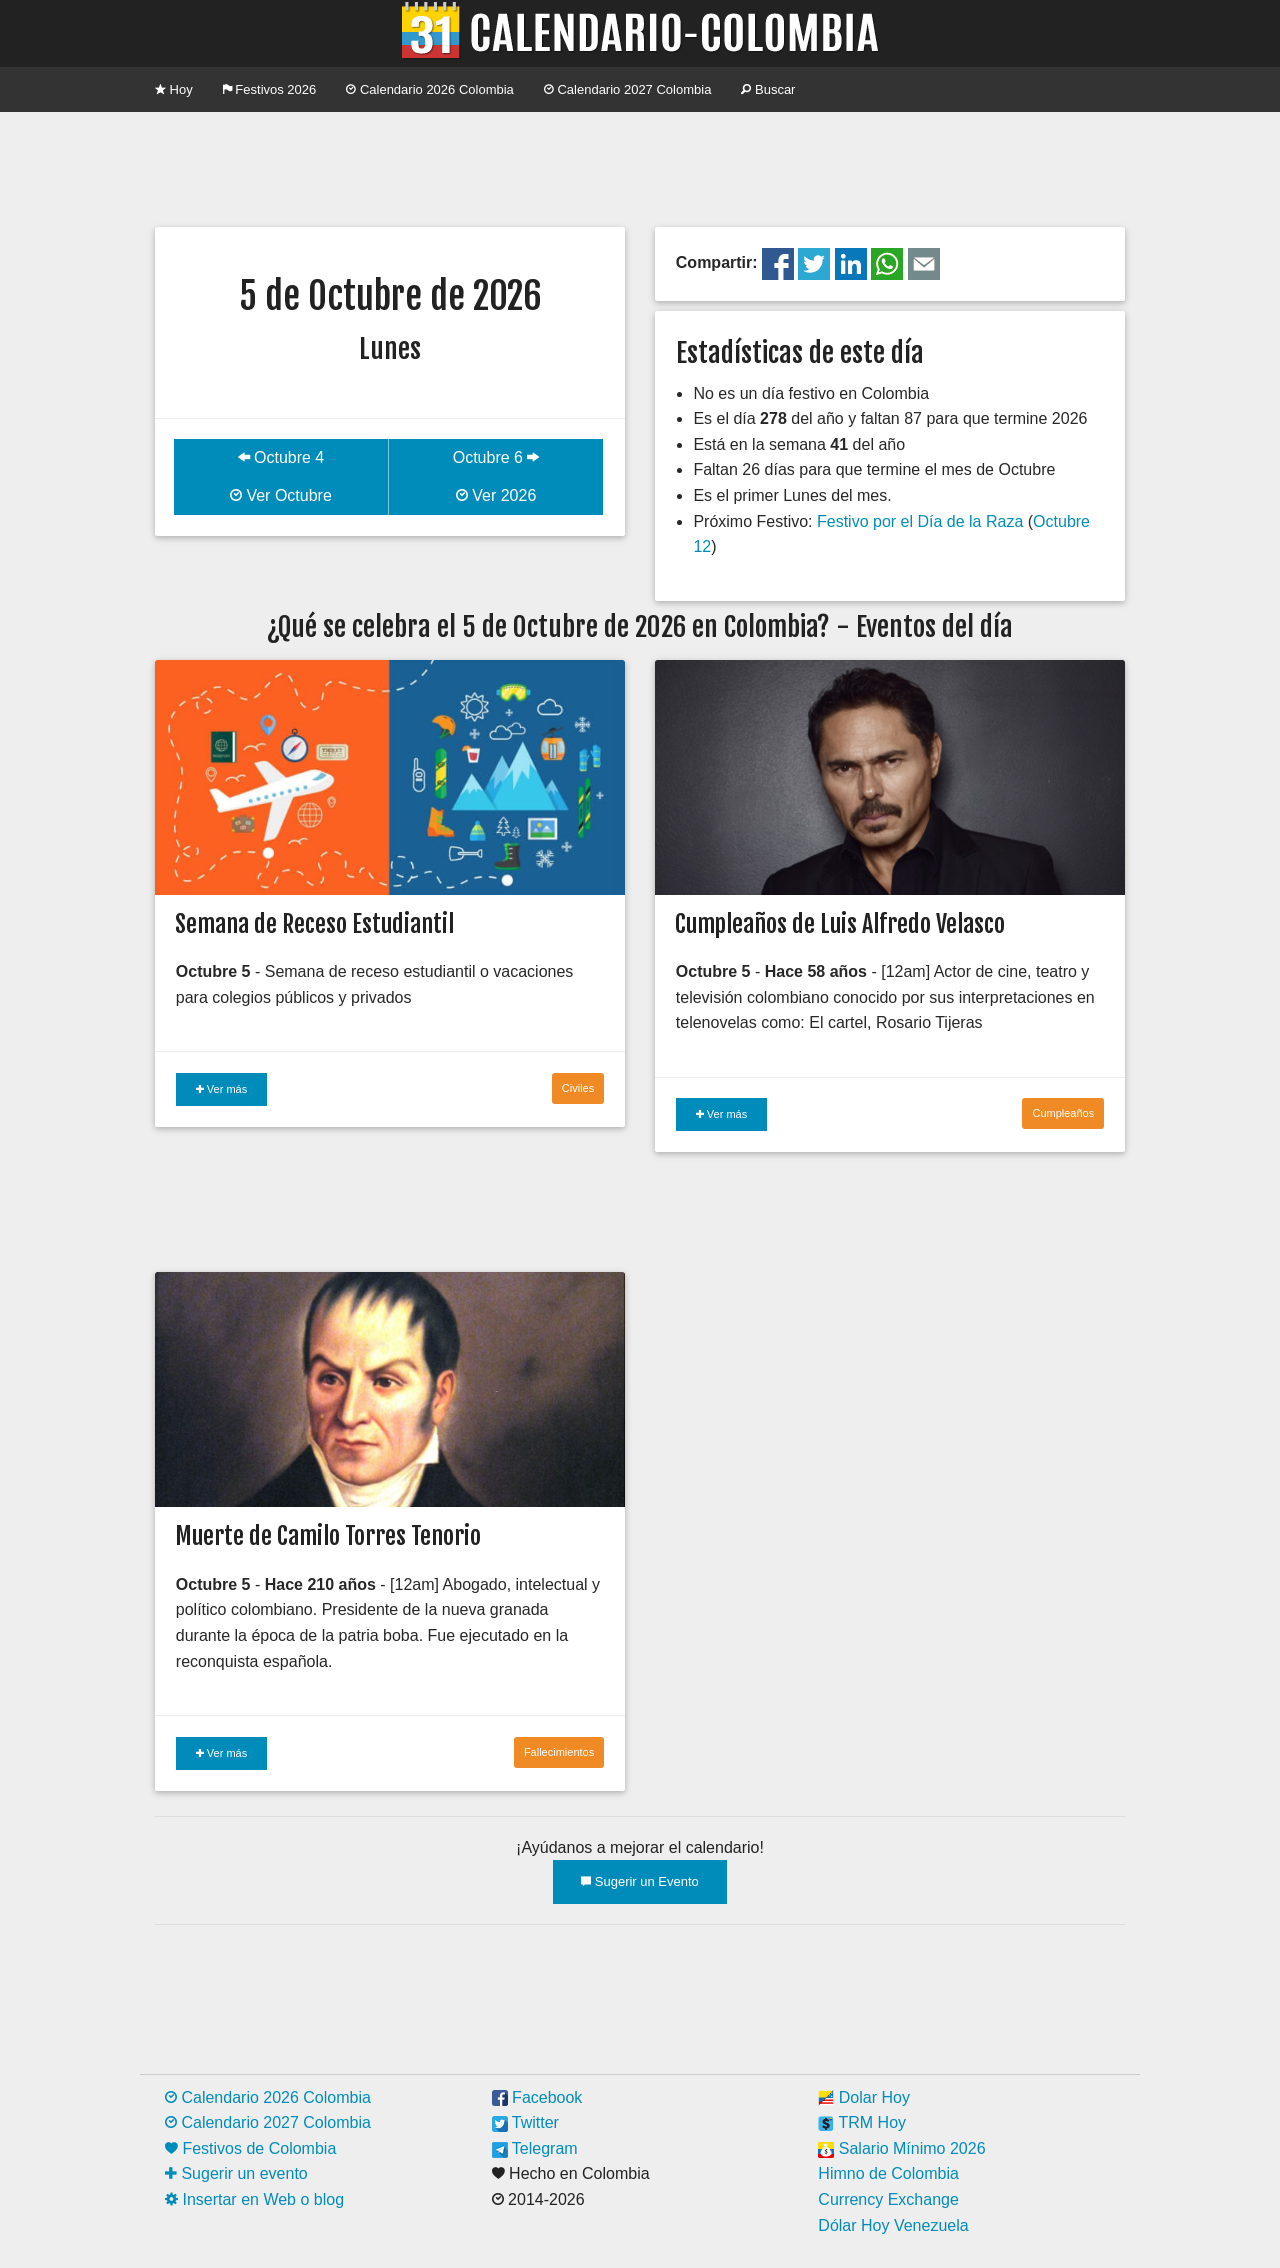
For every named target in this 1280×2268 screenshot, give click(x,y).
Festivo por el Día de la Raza (920, 521)
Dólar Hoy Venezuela (893, 2225)
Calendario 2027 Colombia (628, 89)
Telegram (535, 2148)
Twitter (525, 2122)
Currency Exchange (888, 2199)
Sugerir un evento (236, 2173)
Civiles (578, 1088)
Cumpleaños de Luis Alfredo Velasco (840, 924)
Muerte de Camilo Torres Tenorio (328, 1536)
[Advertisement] (640, 167)
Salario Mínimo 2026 (901, 2148)
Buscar (768, 89)
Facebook (537, 2097)
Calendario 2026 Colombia (430, 89)
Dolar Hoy (864, 2097)
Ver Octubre (281, 495)
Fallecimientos (559, 1752)
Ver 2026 (496, 495)
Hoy (174, 89)
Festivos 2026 (270, 89)
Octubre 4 (281, 457)
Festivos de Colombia (250, 2148)
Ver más (221, 1089)
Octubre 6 (496, 457)
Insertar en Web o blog (254, 2199)
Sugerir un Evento (640, 1881)
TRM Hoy (862, 2122)
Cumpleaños (1063, 1113)
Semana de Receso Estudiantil (314, 924)
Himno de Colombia (888, 2173)
